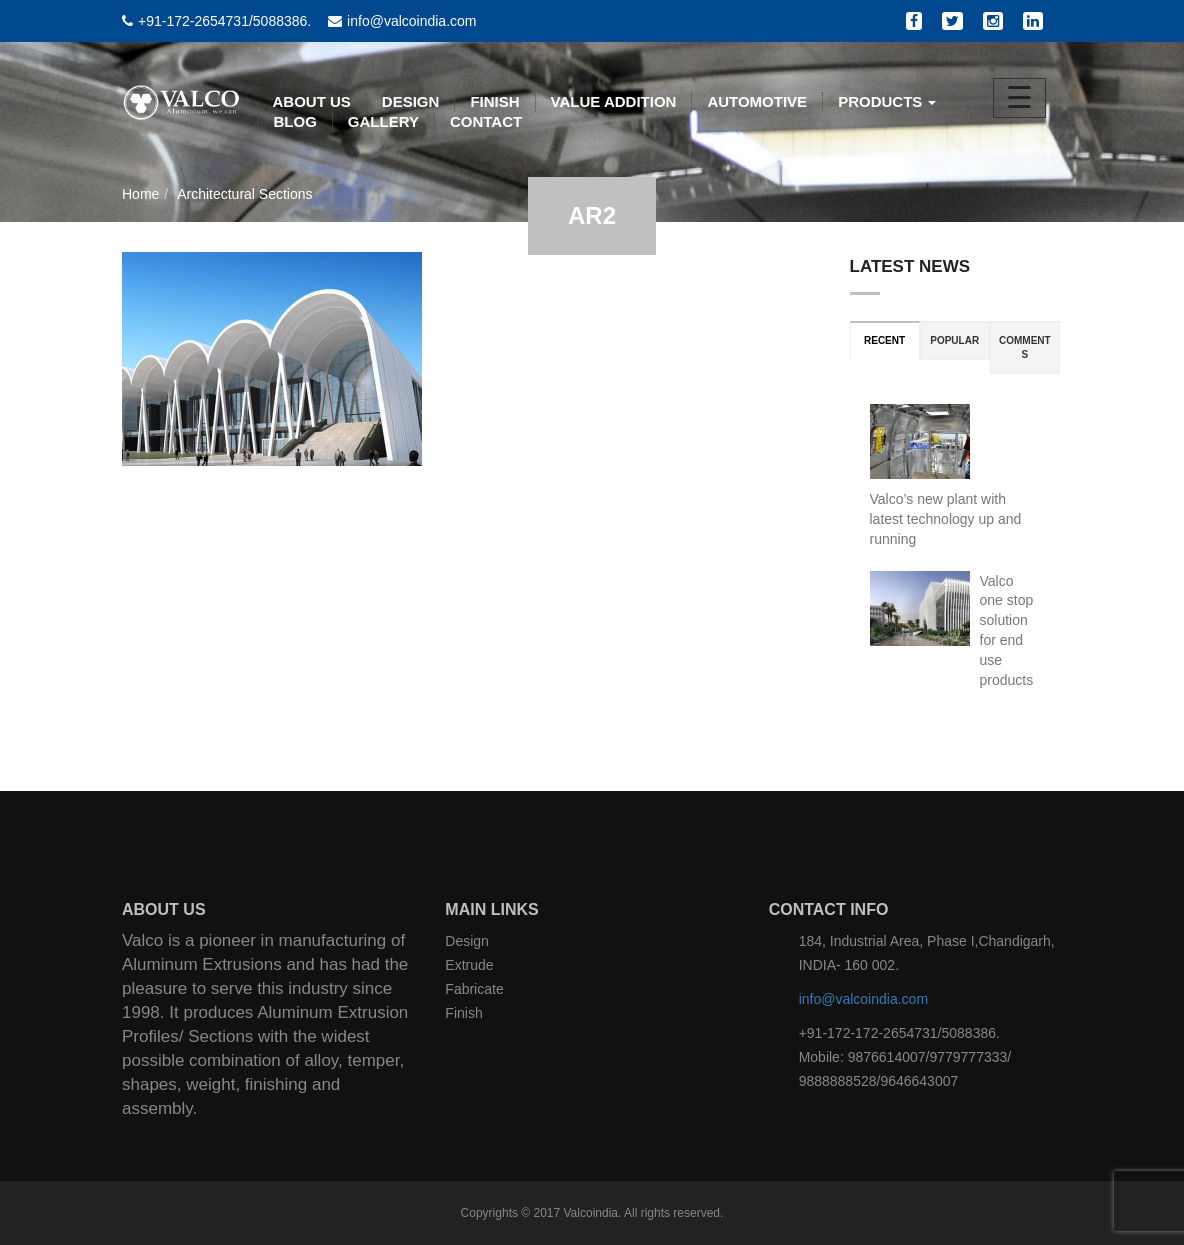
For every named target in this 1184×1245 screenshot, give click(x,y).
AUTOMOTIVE (757, 101)
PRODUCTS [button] (887, 101)
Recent (884, 340)
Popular (954, 340)
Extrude (469, 965)
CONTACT (486, 121)
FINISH (494, 101)
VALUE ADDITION (614, 101)
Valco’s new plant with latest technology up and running (946, 519)
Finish (463, 1013)
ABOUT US (312, 101)
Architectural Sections (244, 194)
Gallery (383, 121)
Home (140, 194)
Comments (1025, 347)
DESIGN (411, 101)
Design (467, 941)
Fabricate (474, 989)
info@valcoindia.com (863, 999)
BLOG (295, 121)
